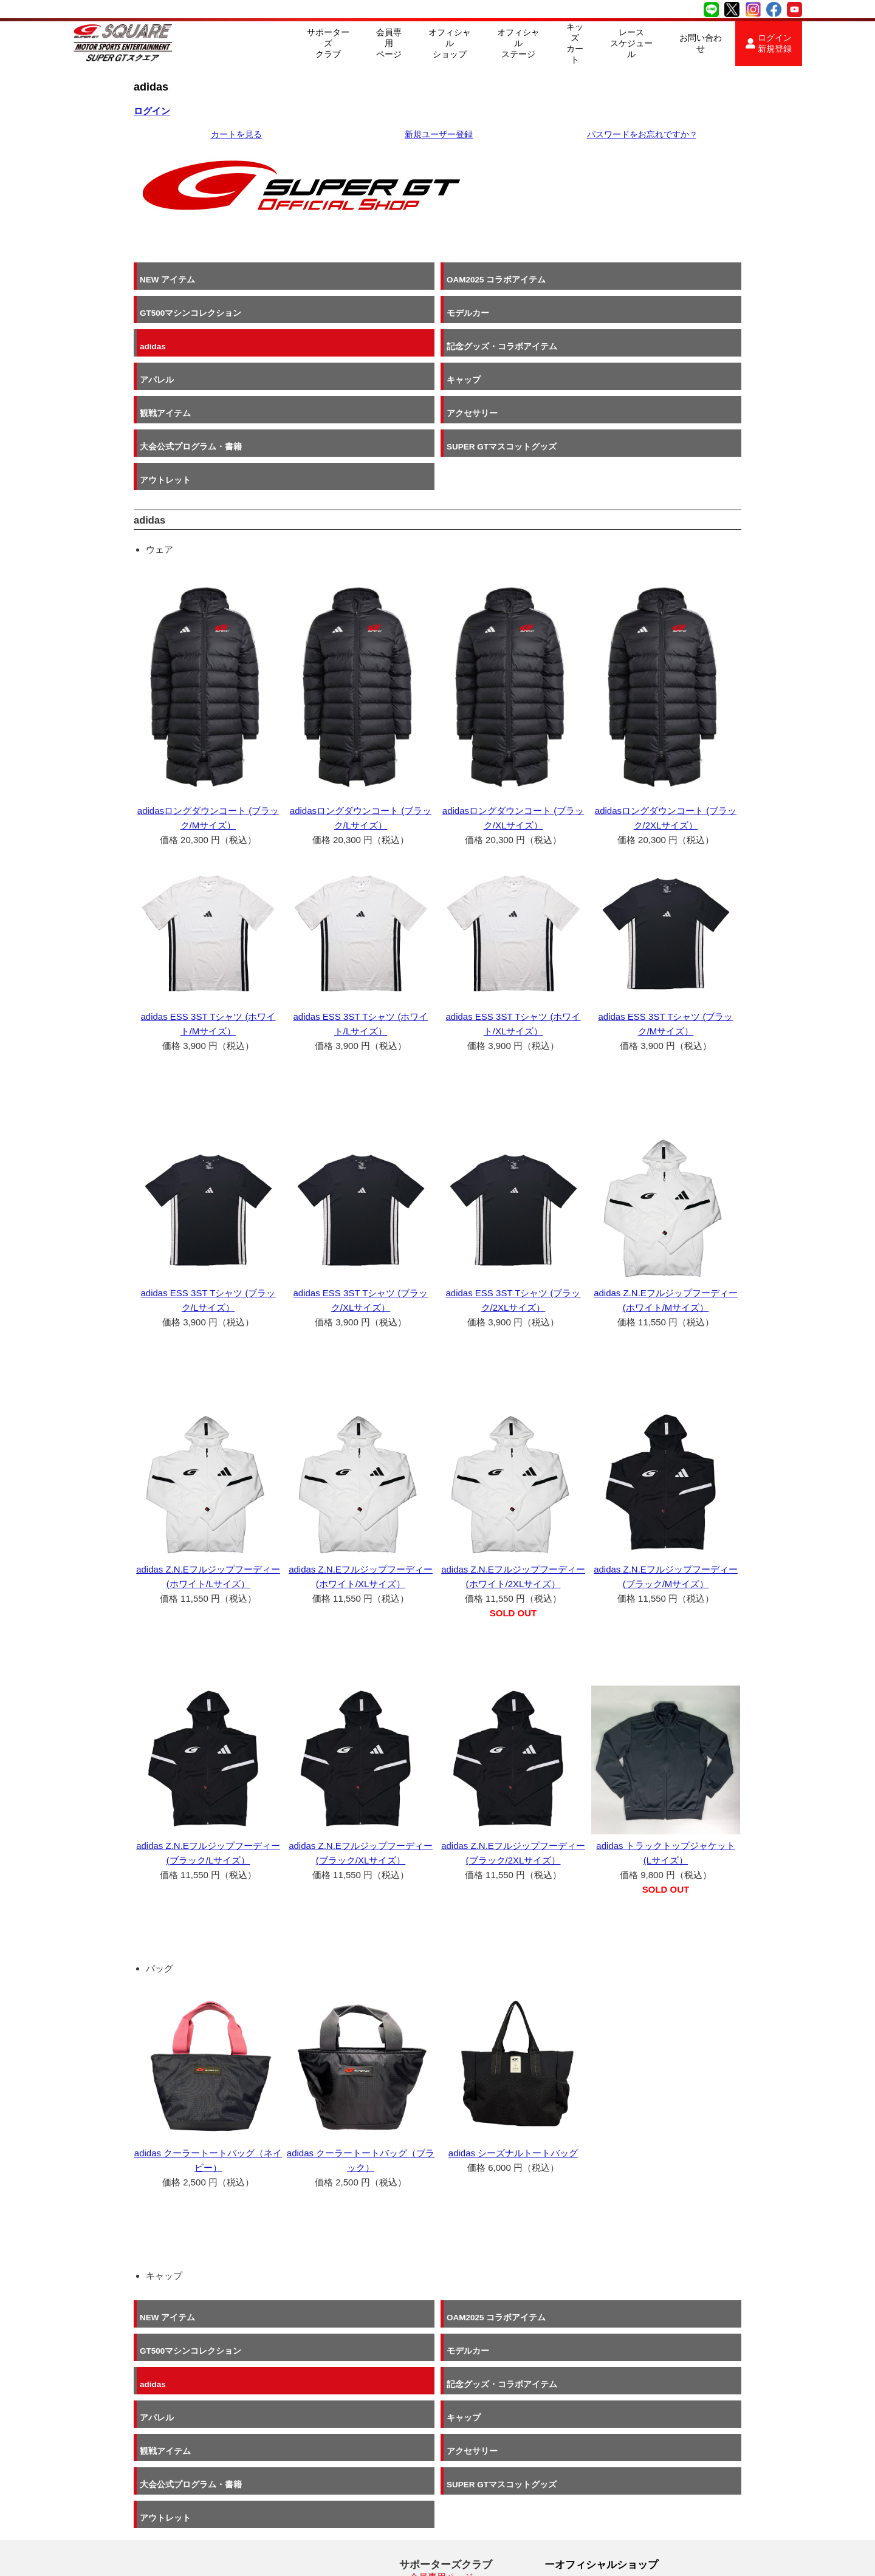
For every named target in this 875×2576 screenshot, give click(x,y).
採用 (565, 2495)
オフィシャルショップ (449, 43)
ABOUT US (581, 2479)
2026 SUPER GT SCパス (457, 2482)
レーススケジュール (631, 43)
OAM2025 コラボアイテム (344, 279)
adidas (153, 318)
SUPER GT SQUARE (211, 2557)
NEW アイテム (167, 279)
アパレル (467, 318)
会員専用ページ (389, 43)
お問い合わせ (700, 43)
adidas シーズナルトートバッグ (513, 2077)
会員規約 (428, 2497)
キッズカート (574, 43)
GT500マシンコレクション (500, 279)
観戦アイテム (165, 358)
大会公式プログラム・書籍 (501, 358)
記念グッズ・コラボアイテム (350, 318)
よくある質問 (437, 2511)
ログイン (152, 111)
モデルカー (626, 279)
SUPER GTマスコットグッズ (660, 358)
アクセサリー (320, 358)
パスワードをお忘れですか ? (641, 134)
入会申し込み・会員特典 (460, 2467)
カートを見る (236, 134)
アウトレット (165, 397)
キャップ (622, 318)
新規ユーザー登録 (439, 134)
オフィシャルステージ (518, 43)
